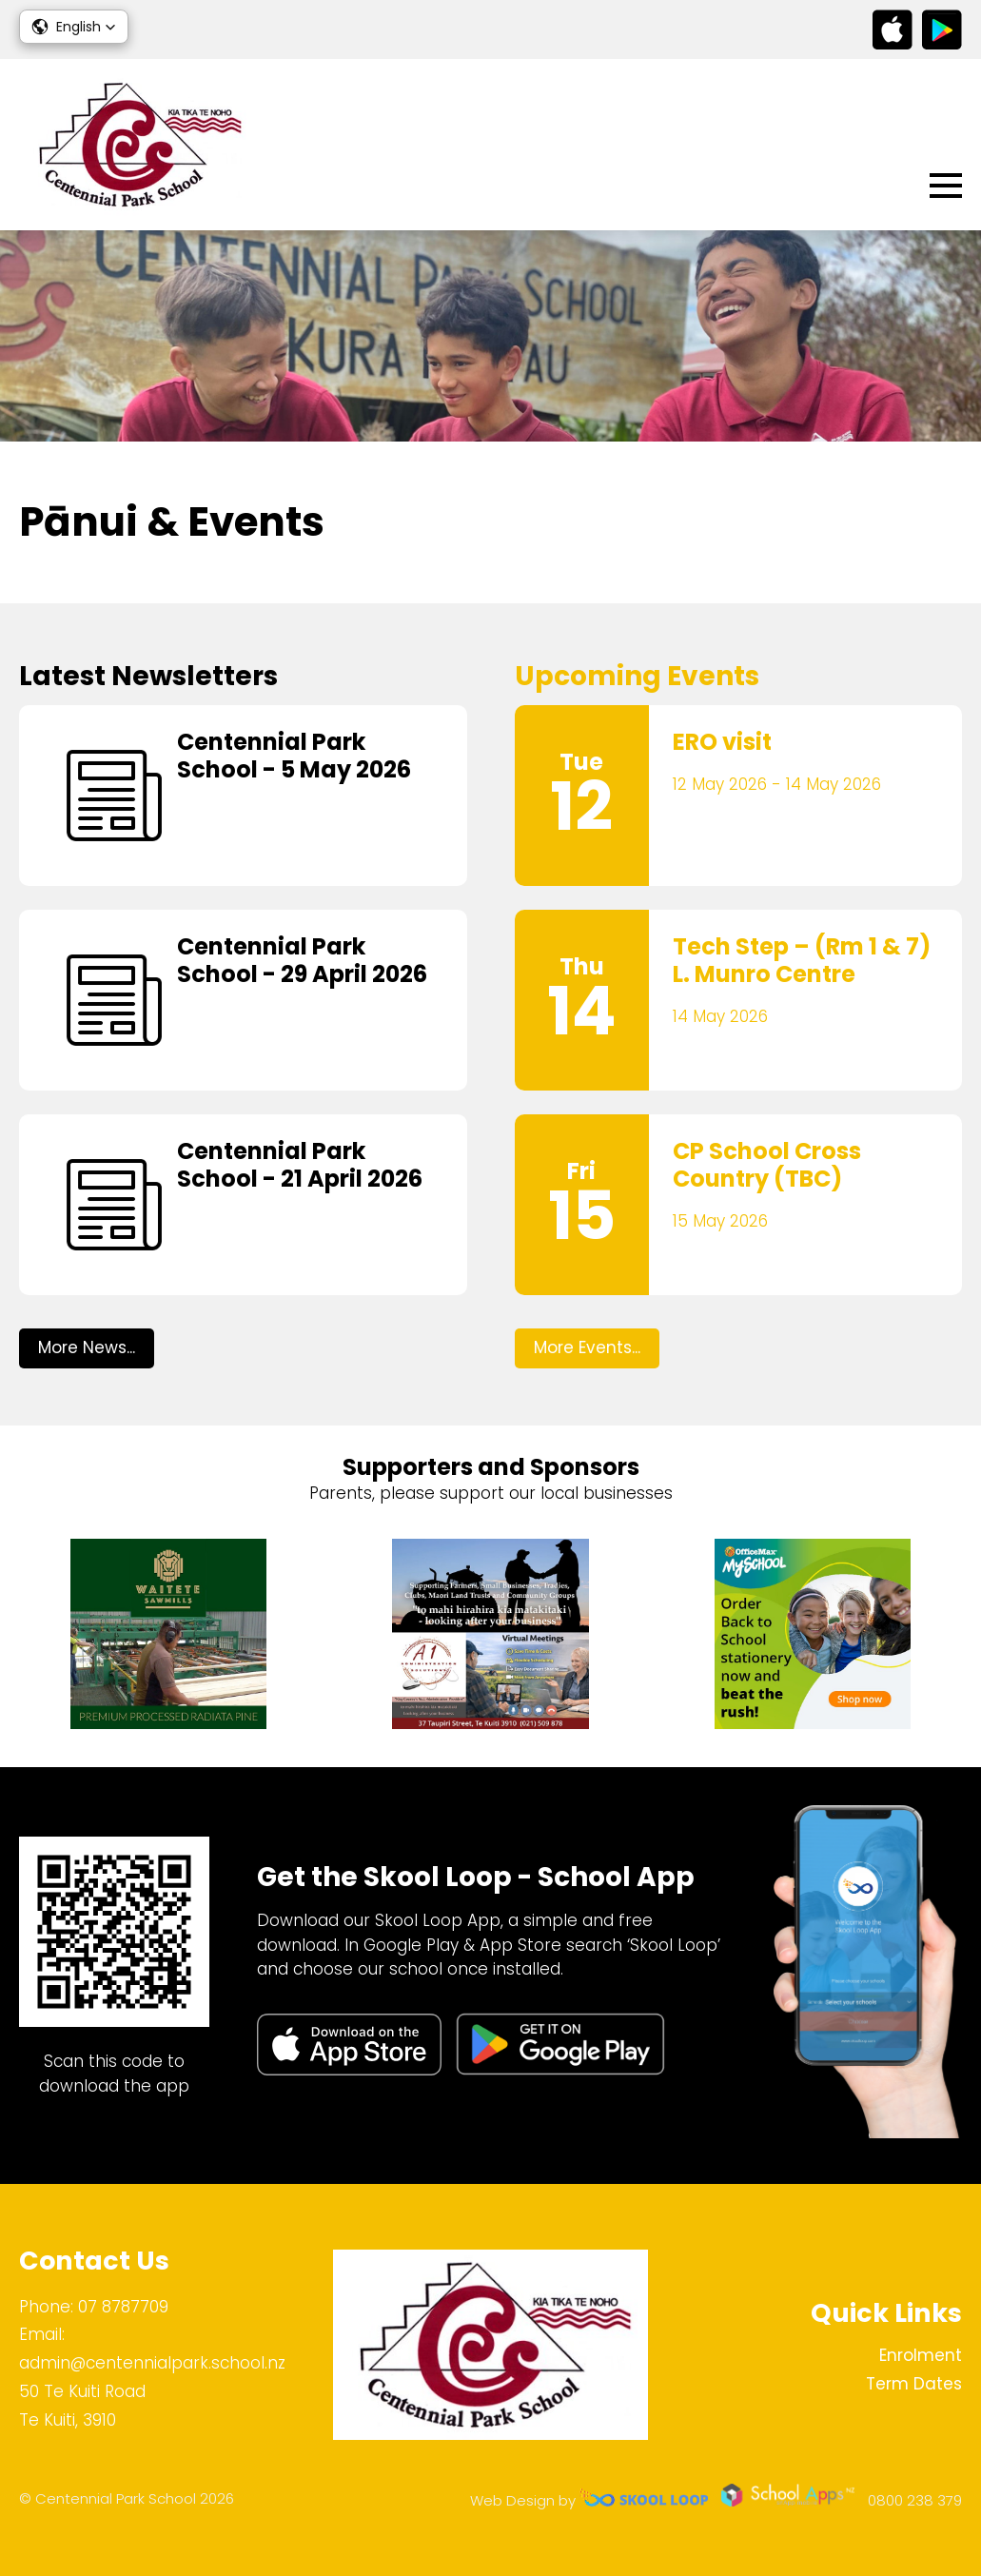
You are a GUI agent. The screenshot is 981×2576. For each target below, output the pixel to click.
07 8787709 (123, 2306)
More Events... (587, 1347)
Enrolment (920, 2355)
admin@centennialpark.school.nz (152, 2362)
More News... (86, 1347)
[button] (73, 26)
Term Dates (914, 2383)
